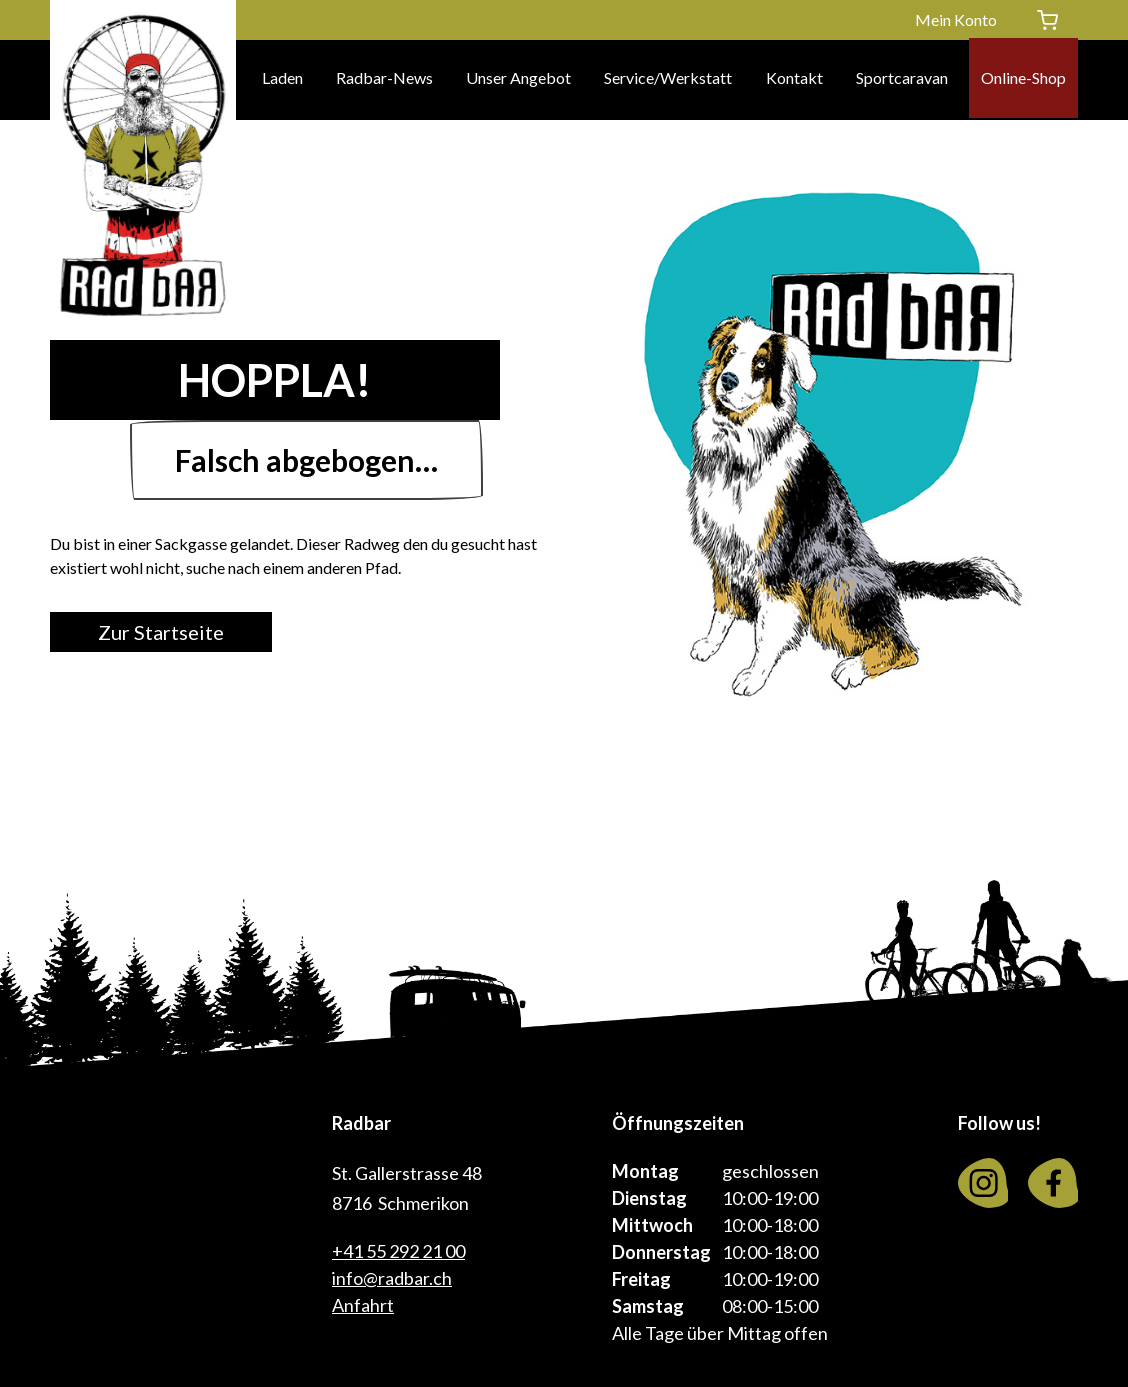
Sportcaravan (902, 79)
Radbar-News (384, 79)
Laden (282, 79)
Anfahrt (363, 1305)
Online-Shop (1023, 79)
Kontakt (794, 79)
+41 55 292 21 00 (398, 1251)
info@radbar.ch (392, 1278)
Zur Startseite (175, 632)
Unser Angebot (518, 79)
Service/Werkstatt (668, 79)
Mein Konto (956, 19)
